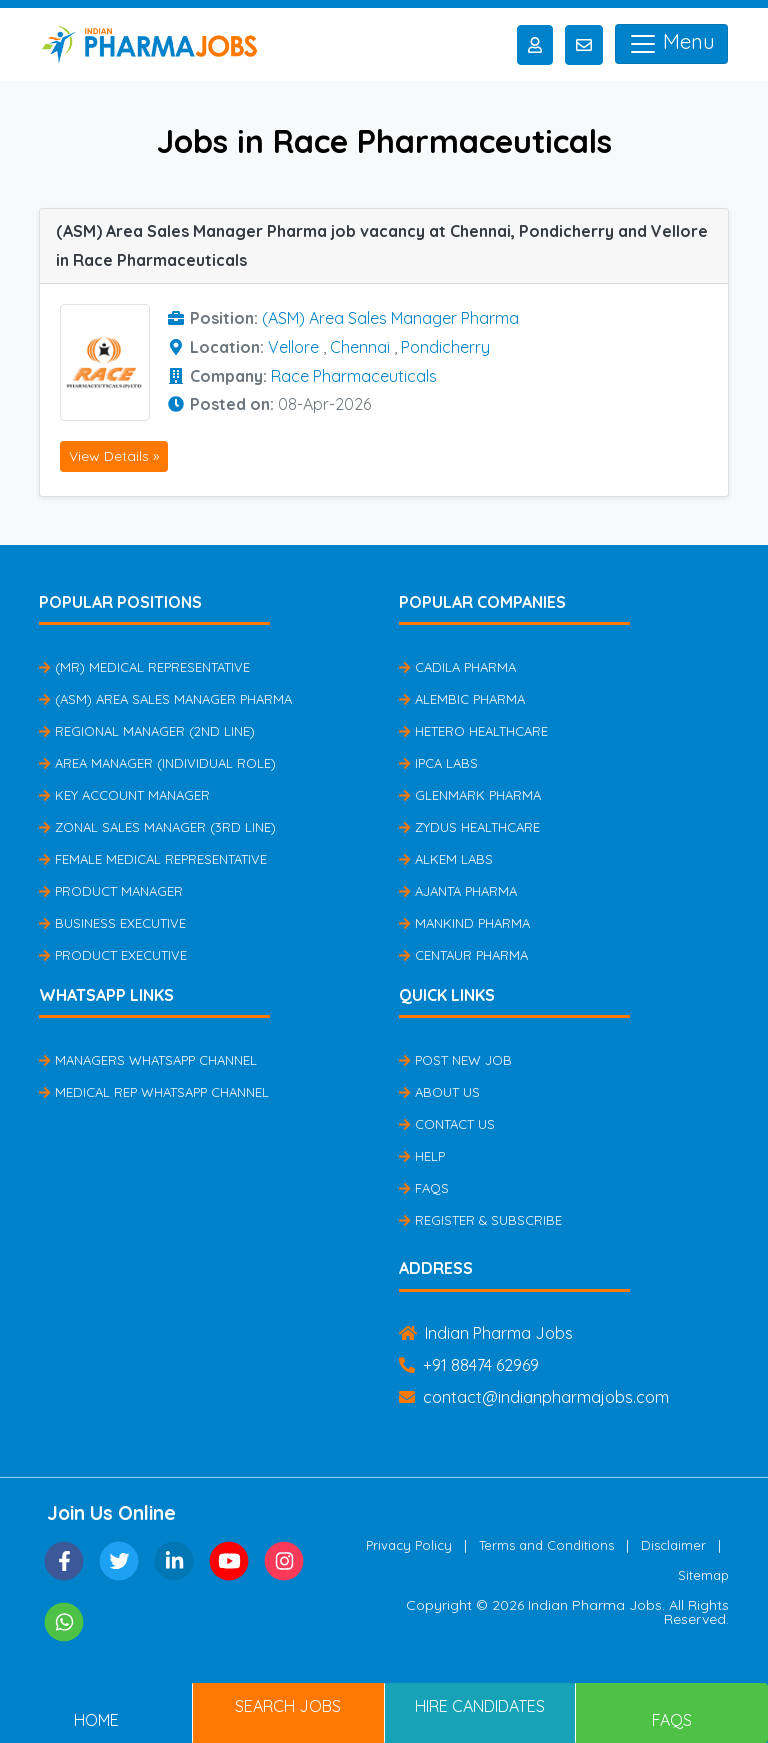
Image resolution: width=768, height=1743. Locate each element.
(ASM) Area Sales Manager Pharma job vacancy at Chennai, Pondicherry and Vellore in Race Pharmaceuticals (382, 245)
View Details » (114, 456)
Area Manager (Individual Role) (157, 763)
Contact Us (447, 1124)
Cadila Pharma (457, 667)
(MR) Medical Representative (144, 667)
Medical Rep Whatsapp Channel (154, 1092)
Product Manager (111, 891)
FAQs (424, 1188)
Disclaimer (673, 1545)
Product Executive (113, 955)
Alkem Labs (446, 859)
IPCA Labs (438, 763)
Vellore (293, 347)
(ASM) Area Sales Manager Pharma (390, 318)
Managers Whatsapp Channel (148, 1060)
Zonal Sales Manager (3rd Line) (157, 827)
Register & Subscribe (480, 1220)
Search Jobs (288, 1706)
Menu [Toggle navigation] (671, 44)
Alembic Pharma (462, 699)
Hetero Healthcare (473, 731)
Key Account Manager (124, 795)
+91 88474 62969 (469, 1365)
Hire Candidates (480, 1706)
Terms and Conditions (546, 1545)
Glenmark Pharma (470, 795)
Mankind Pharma (464, 923)
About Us (439, 1092)
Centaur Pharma (463, 955)
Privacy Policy (409, 1545)
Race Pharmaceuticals (354, 376)
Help (422, 1156)
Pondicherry (445, 347)
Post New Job (455, 1060)
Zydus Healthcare (469, 827)
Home (96, 1720)
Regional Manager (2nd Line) (147, 731)
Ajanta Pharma (458, 891)
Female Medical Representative (153, 859)
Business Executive (112, 923)
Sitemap (703, 1575)
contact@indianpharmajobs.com (534, 1397)
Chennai (360, 347)
